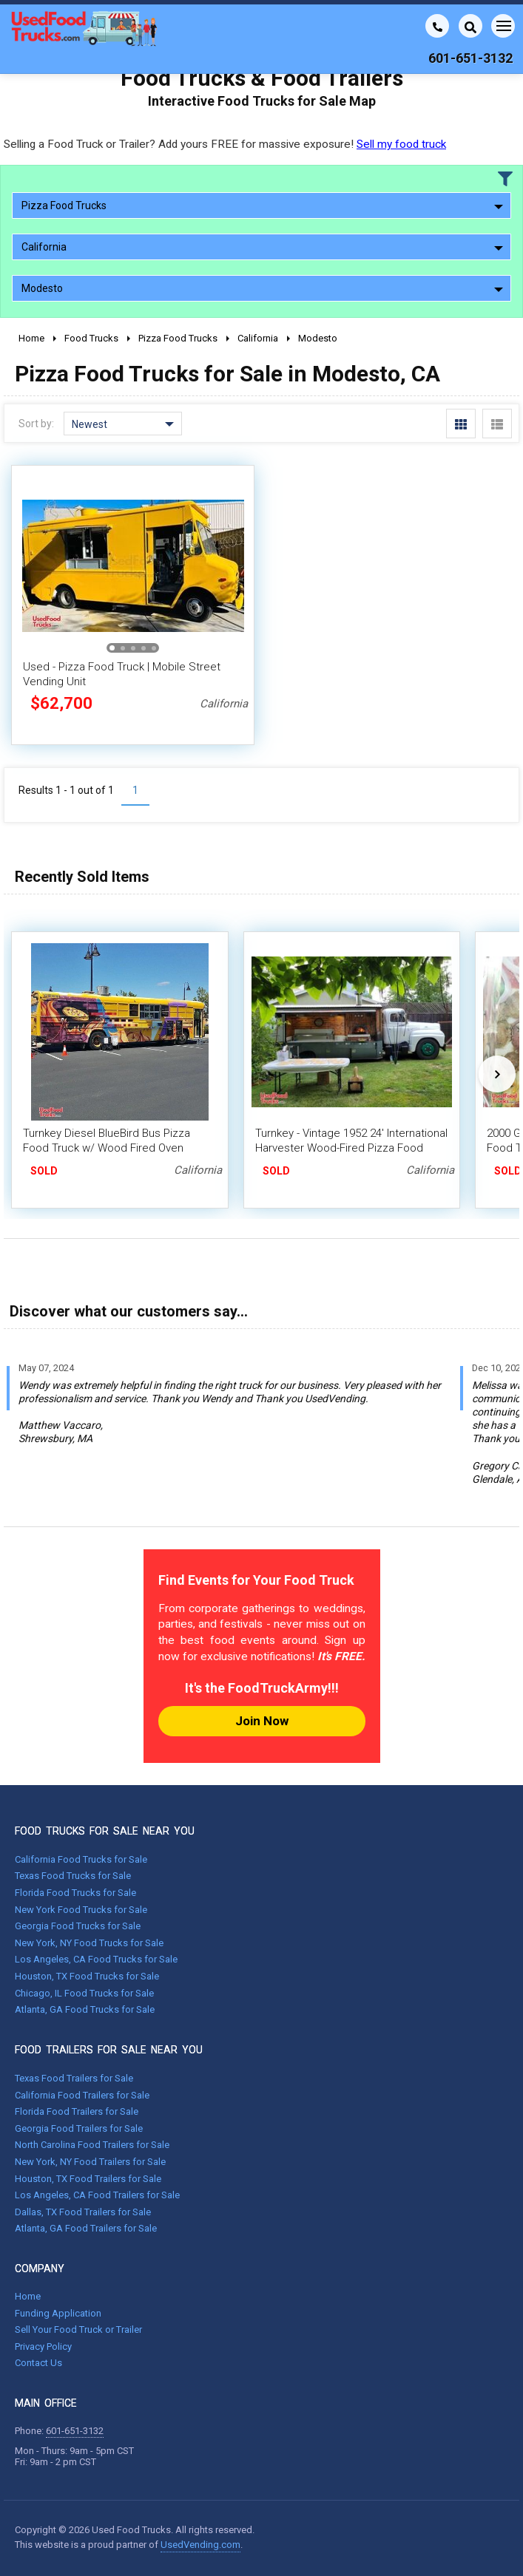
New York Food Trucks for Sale (81, 1909)
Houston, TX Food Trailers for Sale (88, 2178)
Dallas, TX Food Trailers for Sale (83, 2212)
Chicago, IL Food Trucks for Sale (84, 1993)
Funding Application (58, 2313)
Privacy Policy (43, 2346)
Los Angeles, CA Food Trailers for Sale (97, 2195)
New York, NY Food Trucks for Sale (89, 1942)
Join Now (262, 1720)
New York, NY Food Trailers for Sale (90, 2161)
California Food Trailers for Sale (82, 2095)
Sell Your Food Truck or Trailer (78, 2329)
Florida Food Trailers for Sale (76, 2111)
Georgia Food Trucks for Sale (78, 1925)
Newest (123, 424)
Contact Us (38, 2362)
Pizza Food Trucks (262, 205)
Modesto (262, 288)
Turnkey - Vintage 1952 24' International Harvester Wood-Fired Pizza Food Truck (351, 1147)
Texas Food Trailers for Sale (74, 2078)
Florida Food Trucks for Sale (75, 1892)
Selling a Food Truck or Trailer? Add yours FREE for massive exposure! (225, 144)
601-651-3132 (75, 2430)
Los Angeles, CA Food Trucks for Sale (96, 1959)
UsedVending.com (200, 2544)
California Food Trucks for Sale (81, 1859)
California (262, 247)
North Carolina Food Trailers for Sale (92, 2144)
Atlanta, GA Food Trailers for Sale (86, 2228)
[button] (112, 647)
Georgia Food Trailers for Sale (79, 2128)
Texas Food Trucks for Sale (73, 1875)
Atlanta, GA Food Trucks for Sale (85, 2009)
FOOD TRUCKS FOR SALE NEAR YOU (105, 1831)
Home (28, 2296)
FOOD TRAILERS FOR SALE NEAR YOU (109, 2050)
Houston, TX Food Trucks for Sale (87, 1976)
